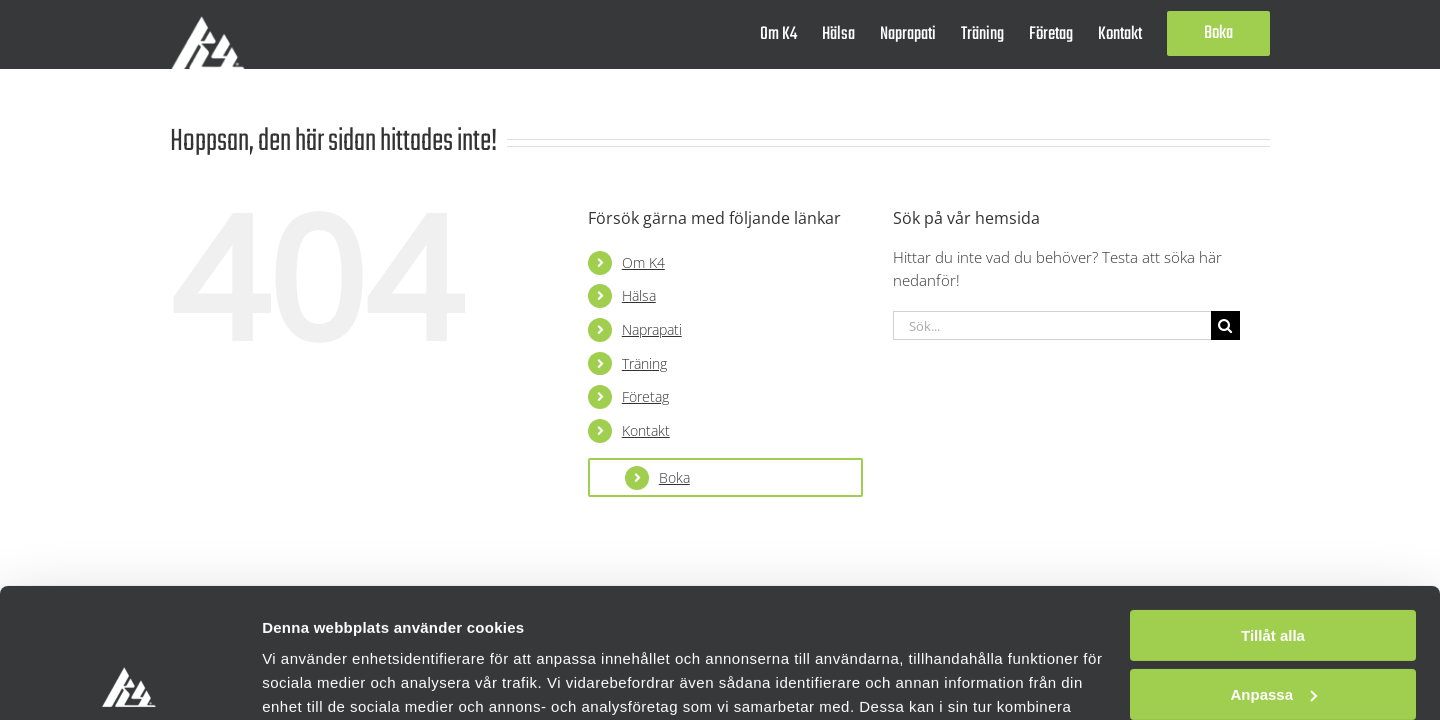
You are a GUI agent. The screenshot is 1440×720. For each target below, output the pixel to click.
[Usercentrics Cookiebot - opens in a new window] (129, 681)
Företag (645, 396)
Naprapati (652, 329)
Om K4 (643, 262)
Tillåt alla (1273, 506)
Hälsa (639, 295)
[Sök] (1225, 325)
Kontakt (646, 430)
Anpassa (1273, 564)
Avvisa (1273, 623)
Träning (644, 363)
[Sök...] (1052, 325)
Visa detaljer (306, 680)
